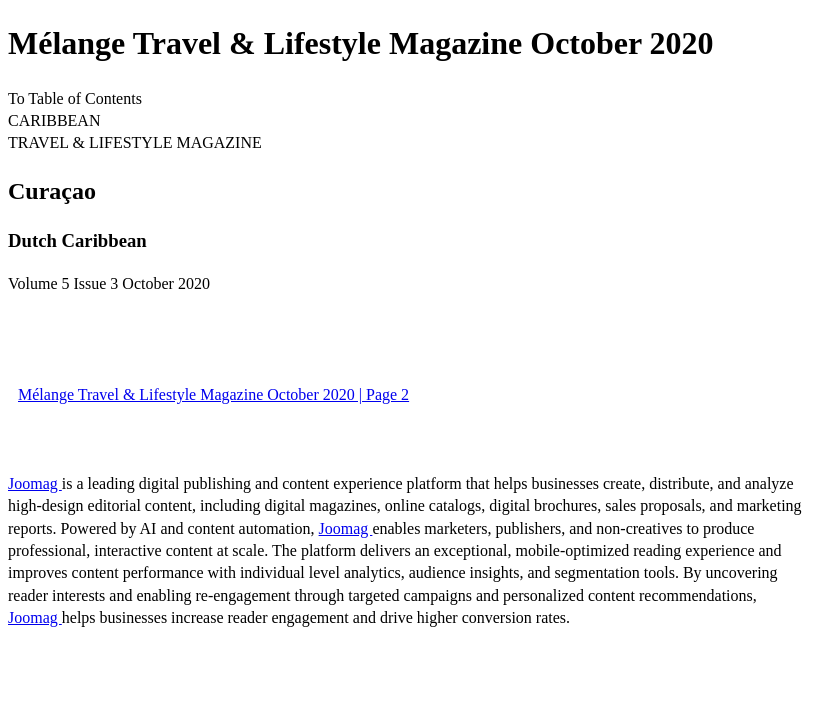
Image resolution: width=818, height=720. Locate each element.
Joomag (35, 483)
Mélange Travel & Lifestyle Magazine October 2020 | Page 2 (213, 394)
